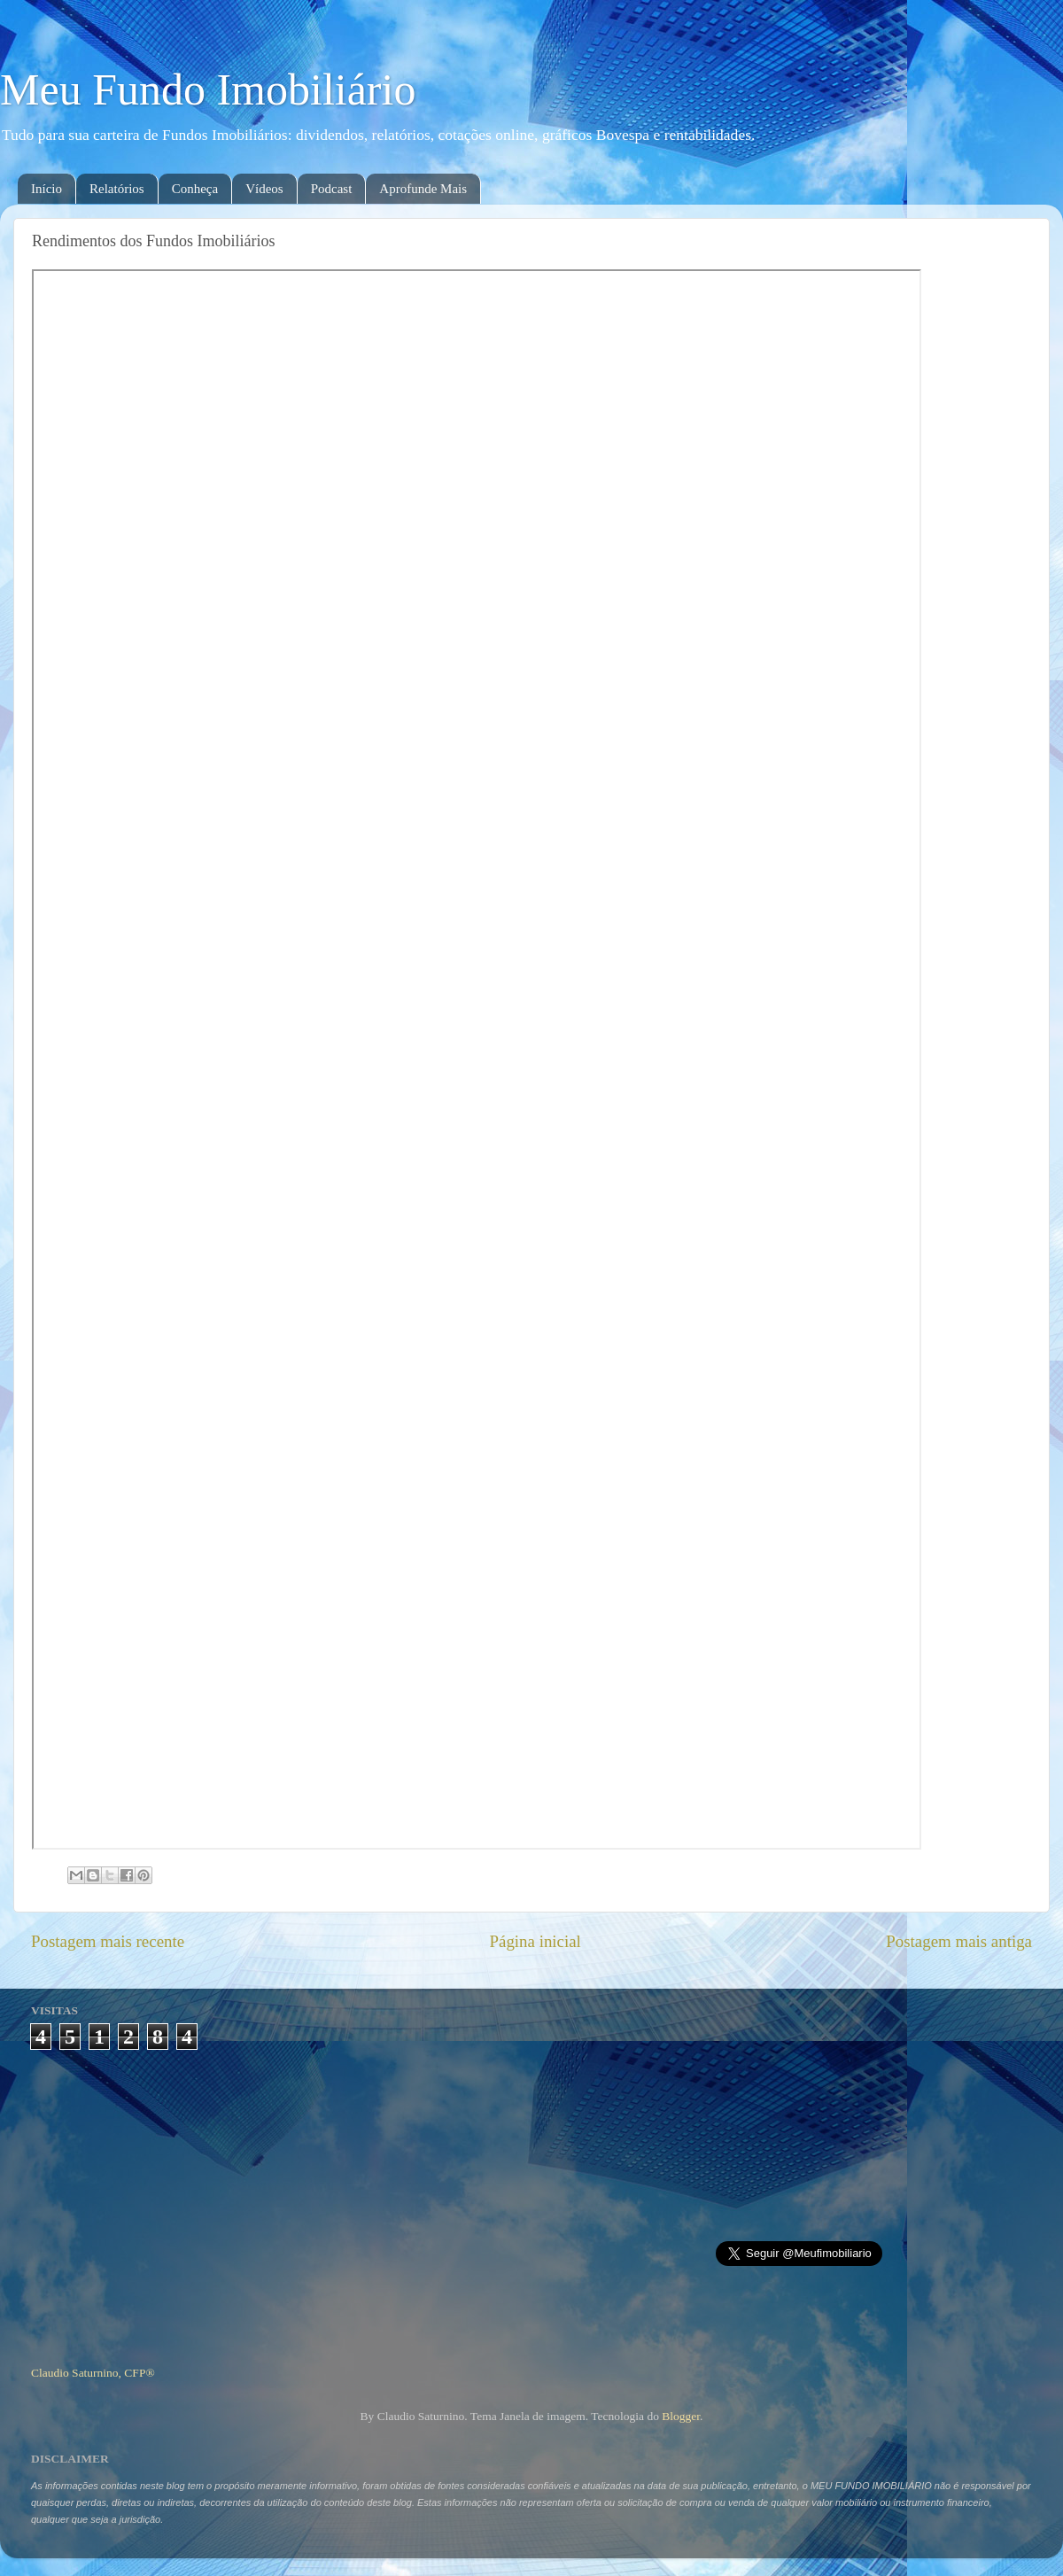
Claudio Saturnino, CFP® (93, 2372)
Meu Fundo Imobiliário (207, 89)
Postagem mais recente (107, 1941)
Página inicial (535, 1941)
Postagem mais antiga (959, 1941)
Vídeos (264, 189)
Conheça (195, 189)
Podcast (332, 189)
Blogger (681, 2416)
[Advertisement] (532, 2200)
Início (46, 189)
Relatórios (116, 189)
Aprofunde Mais (423, 189)
